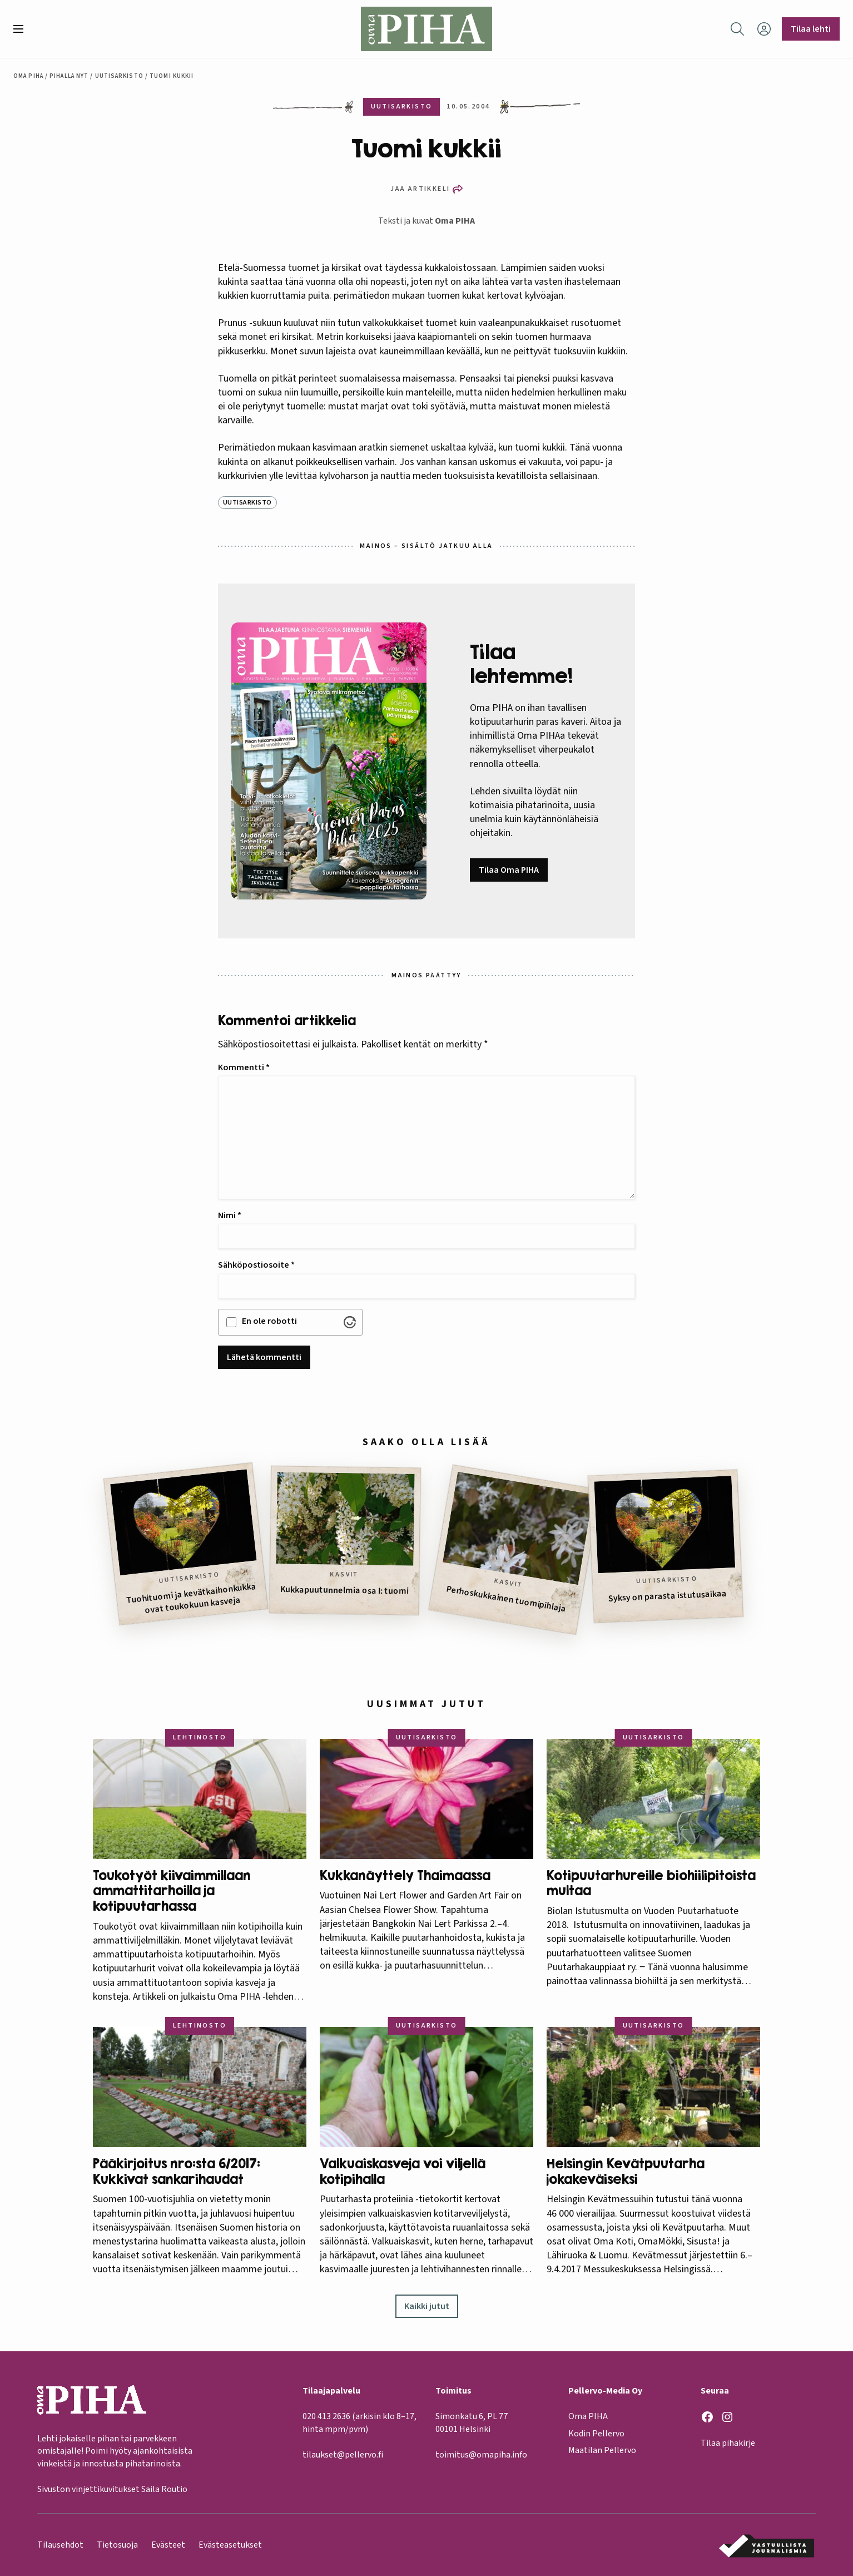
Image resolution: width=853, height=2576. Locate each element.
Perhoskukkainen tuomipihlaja (506, 1599)
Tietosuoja (117, 2545)
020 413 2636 (326, 2416)
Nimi (229, 1215)
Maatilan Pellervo (602, 2450)
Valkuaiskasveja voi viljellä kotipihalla (402, 2171)
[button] (22, 29)
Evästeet (168, 2545)
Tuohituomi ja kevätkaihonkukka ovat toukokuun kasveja (191, 1598)
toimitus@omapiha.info (481, 2455)
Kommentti (244, 1067)
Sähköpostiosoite (256, 1265)
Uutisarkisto (119, 76)
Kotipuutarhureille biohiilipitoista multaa (651, 1883)
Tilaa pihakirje (728, 2443)
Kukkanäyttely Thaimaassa (405, 1875)
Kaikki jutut (426, 2306)
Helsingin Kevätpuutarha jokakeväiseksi (626, 2171)
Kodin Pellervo (596, 2433)
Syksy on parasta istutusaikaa (667, 1596)
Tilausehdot (60, 2545)
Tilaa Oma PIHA (509, 870)
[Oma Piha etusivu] (426, 29)
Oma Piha (28, 76)
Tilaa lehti (811, 29)
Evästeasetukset (230, 2545)
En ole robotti (269, 1321)
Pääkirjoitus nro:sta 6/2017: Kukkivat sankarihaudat (176, 2171)
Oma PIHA (455, 221)
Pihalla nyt (68, 76)
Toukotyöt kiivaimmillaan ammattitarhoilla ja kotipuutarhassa (172, 1891)
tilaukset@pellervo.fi (342, 2455)
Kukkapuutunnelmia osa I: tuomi (344, 1590)
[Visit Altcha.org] (350, 1322)
